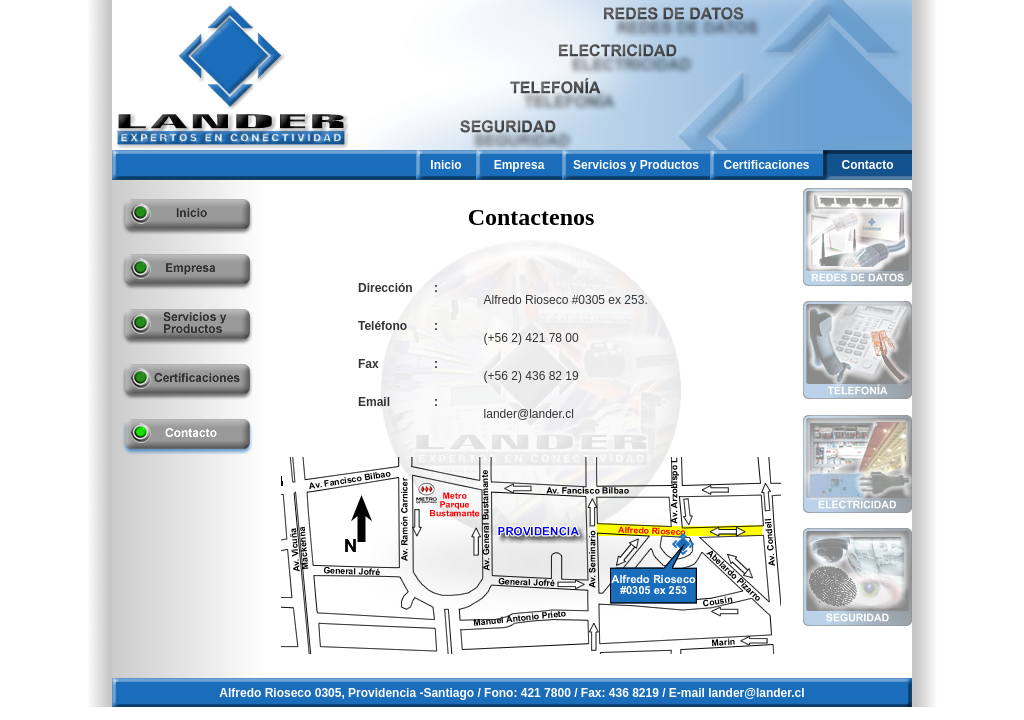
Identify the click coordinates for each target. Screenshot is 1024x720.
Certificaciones (766, 165)
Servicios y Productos (636, 165)
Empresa (519, 165)
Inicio (445, 165)
